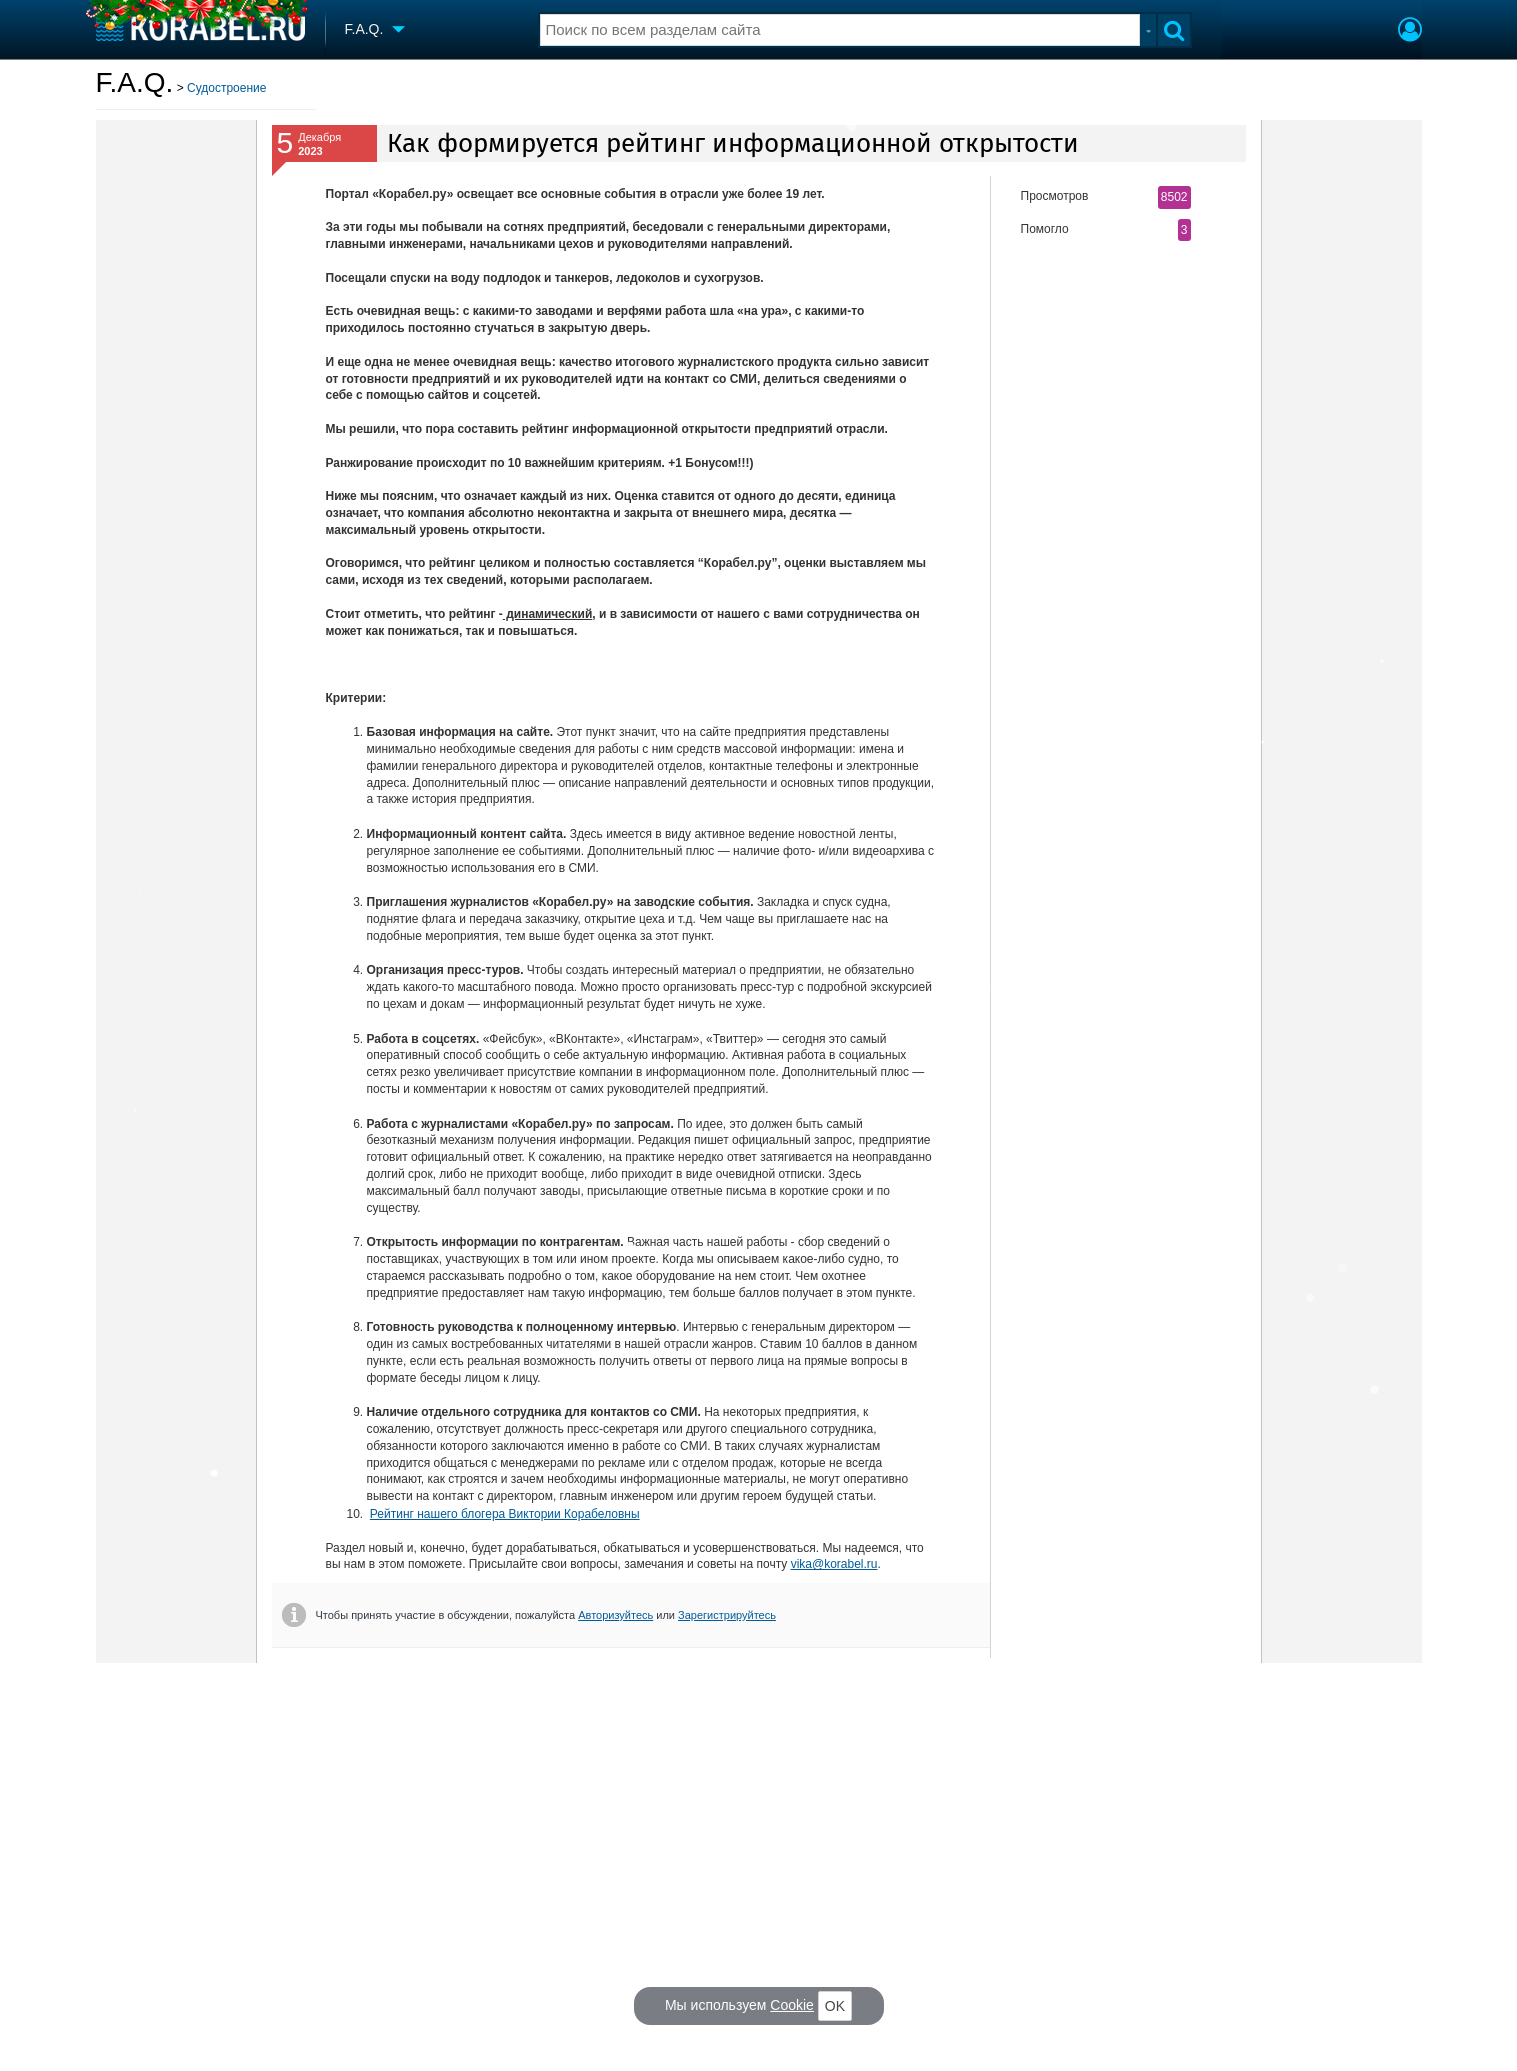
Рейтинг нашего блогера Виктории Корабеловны (505, 1514)
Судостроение (226, 88)
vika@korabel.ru (834, 1564)
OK (835, 2006)
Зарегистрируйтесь (727, 1615)
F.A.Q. (135, 82)
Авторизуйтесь (615, 1615)
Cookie (792, 2005)
